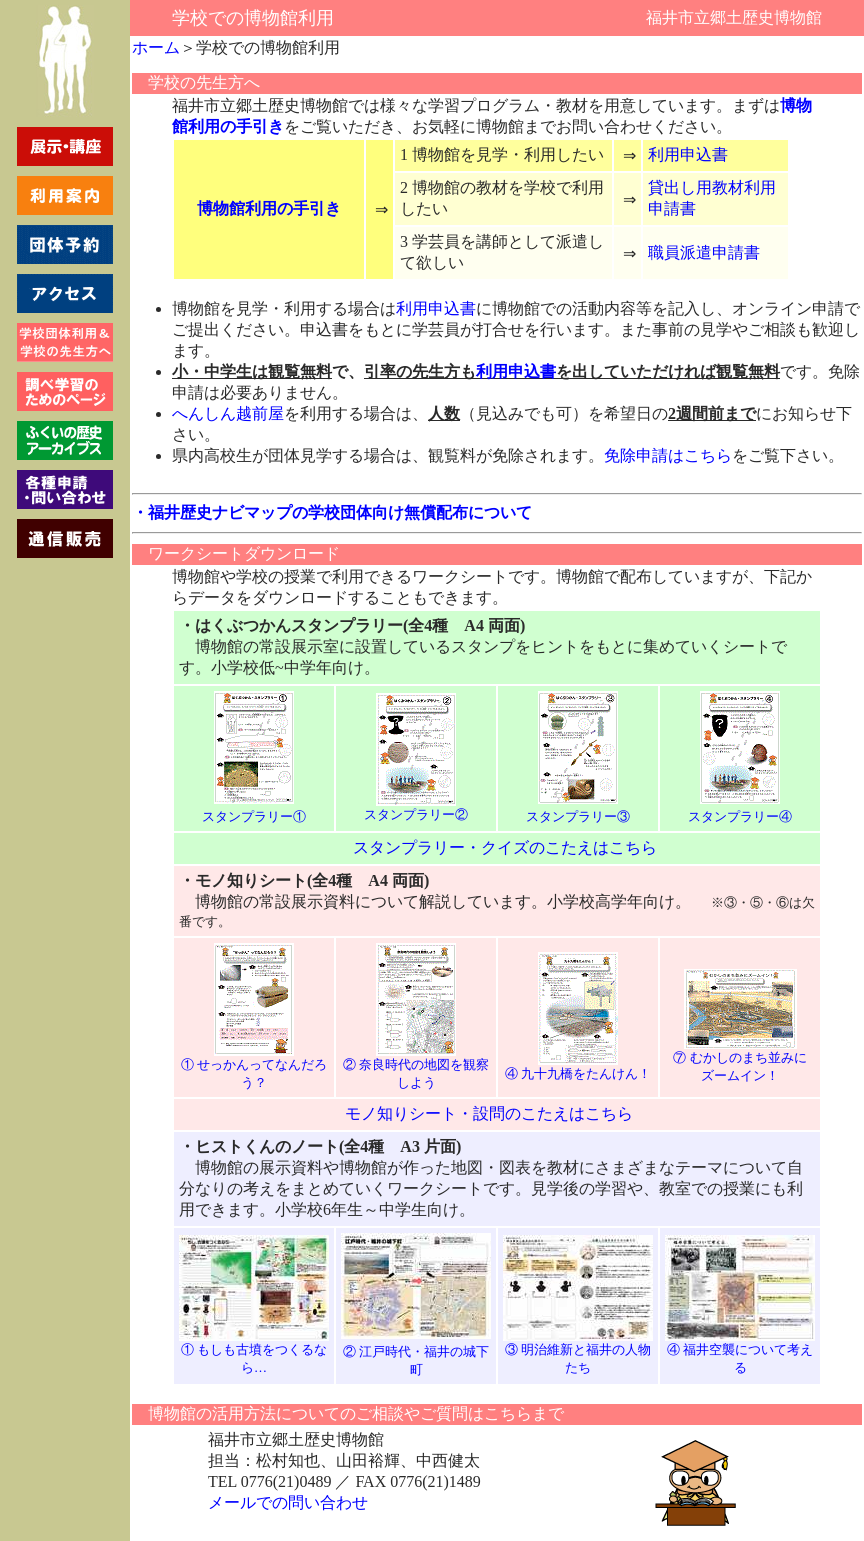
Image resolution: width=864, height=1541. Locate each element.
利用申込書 (688, 154)
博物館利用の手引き (269, 208)
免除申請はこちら (668, 455)
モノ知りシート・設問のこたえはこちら (489, 1113)
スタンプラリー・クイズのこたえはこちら (505, 847)
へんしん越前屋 (228, 413)
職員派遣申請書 (704, 252)
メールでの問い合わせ (288, 1502)
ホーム (156, 47)
